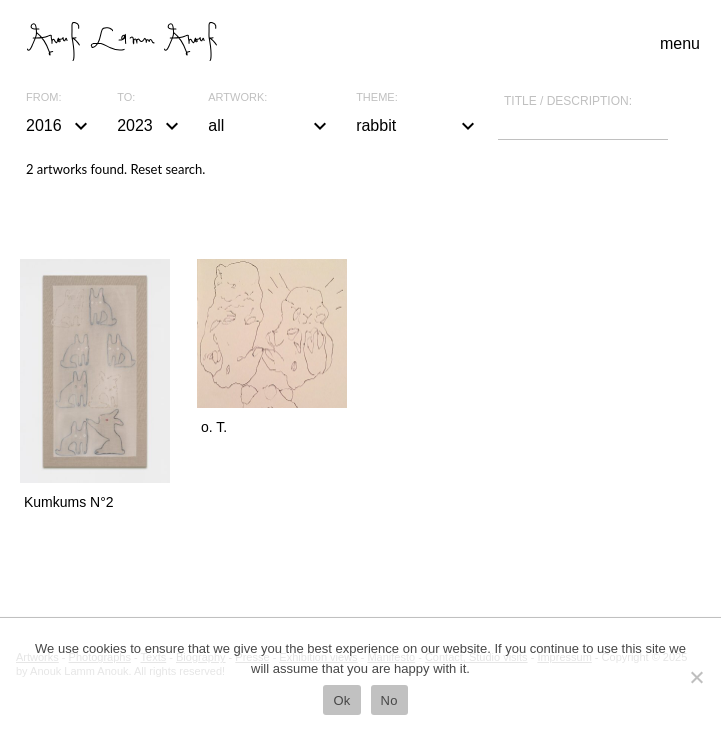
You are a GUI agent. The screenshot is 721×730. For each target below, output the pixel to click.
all (270, 126)
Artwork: (237, 97)
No (389, 700)
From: (43, 97)
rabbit (418, 126)
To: (126, 97)
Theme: (377, 97)
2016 (59, 126)
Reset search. (167, 169)
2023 (150, 126)
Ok (341, 700)
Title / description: (568, 101)
